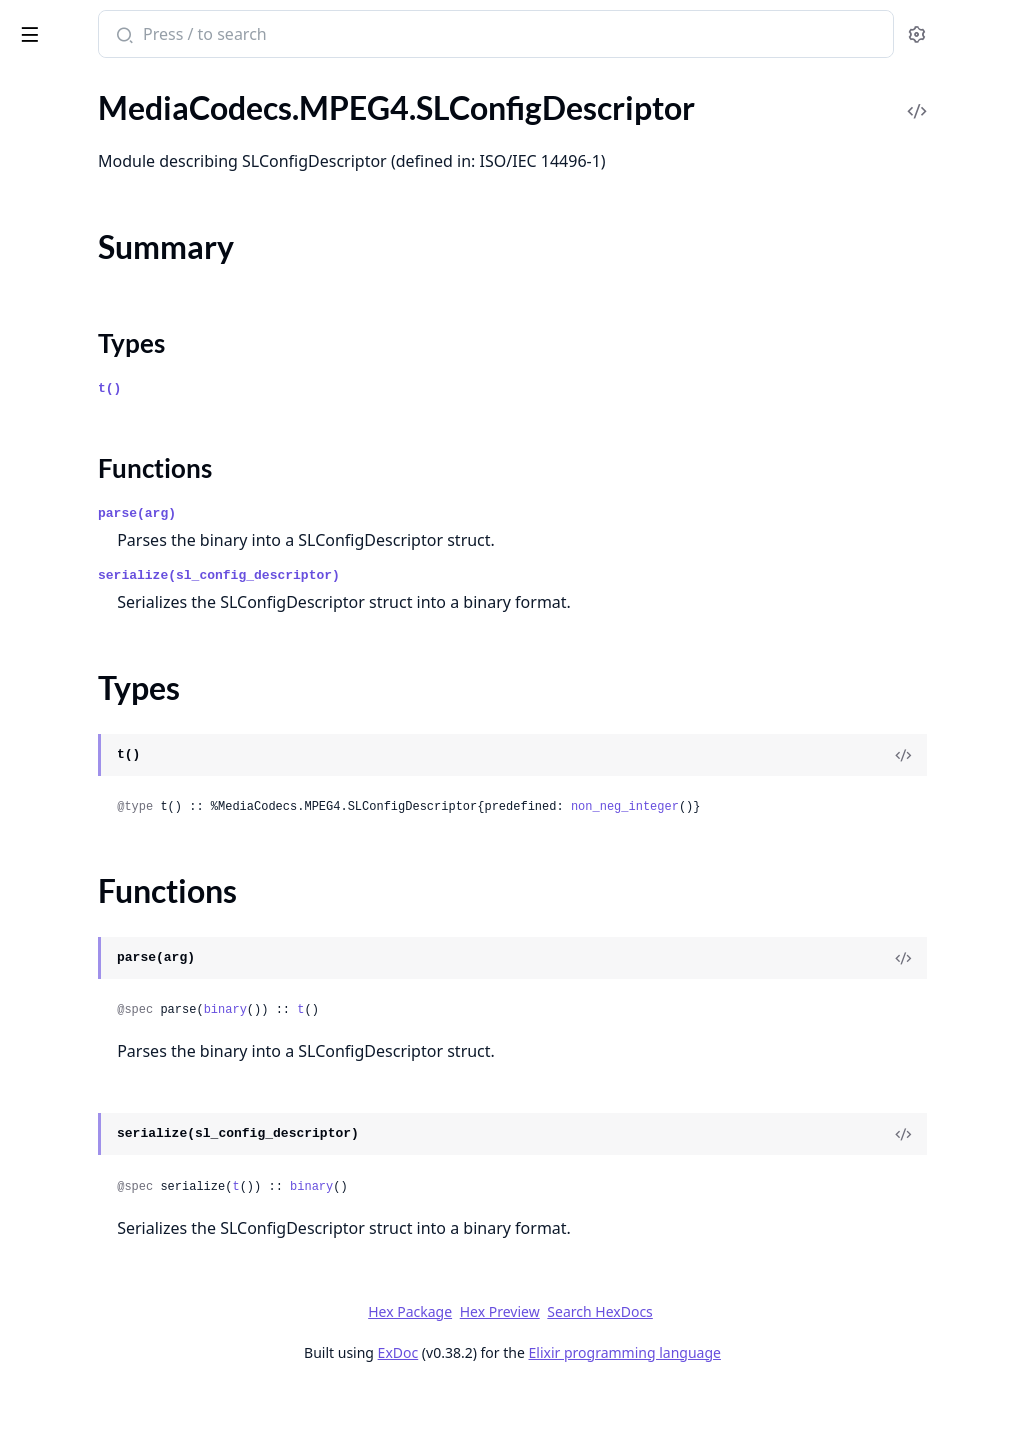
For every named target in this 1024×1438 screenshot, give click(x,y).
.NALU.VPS (52, 618)
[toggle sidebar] (273, 31)
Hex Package (560, 1359)
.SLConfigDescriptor (83, 1000)
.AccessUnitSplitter (80, 225)
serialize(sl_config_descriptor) (481, 623)
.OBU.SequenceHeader (93, 796)
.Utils (32, 1119)
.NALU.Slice (54, 333)
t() (371, 436)
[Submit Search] (384, 36)
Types (55, 1059)
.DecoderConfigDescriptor (105, 946)
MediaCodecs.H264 (82, 198)
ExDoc (547, 1400)
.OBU (33, 742)
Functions (69, 1083)
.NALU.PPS (52, 279)
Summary (67, 1035)
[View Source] (940, 803)
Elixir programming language (774, 1400)
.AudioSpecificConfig (85, 919)
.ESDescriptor (61, 973)
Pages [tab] (36, 85)
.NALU (37, 252)
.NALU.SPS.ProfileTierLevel (107, 564)
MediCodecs (69, 24)
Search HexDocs (749, 1360)
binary (487, 1058)
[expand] (280, 202)
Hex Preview (649, 1359)
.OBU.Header (60, 769)
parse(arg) (399, 561)
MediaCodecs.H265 (82, 429)
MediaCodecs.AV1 (78, 715)
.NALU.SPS (51, 306)
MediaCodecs (61, 129)
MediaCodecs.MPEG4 (90, 865)
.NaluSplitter (57, 360)
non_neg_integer (887, 855)
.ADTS (35, 892)
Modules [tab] (120, 85)
